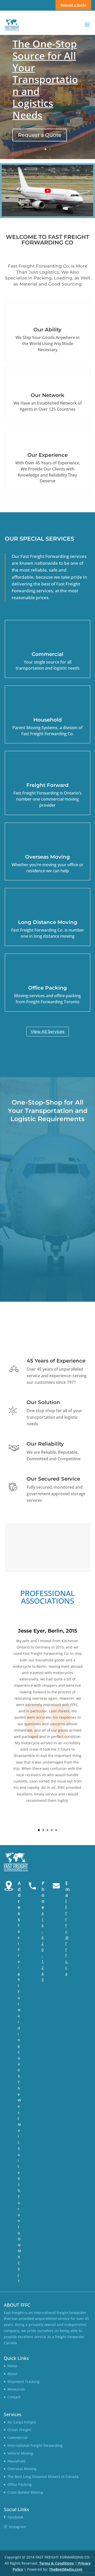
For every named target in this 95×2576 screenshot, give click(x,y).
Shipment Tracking (23, 2381)
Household (47, 720)
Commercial (47, 654)
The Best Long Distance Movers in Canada (43, 2476)
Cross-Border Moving (25, 2492)
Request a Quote (73, 5)
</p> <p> (47, 1542)
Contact (13, 2397)
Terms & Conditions (56, 2563)
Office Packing (47, 988)
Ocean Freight (19, 2429)
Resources (16, 2389)
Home (12, 2365)
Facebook (16, 2517)
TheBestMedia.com (65, 2569)
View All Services (48, 1031)
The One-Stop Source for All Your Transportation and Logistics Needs (45, 79)
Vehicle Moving (20, 2453)
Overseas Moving (47, 857)
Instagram (17, 2526)
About (12, 2373)
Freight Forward (47, 785)
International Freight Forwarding (35, 2445)
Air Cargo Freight (21, 2422)
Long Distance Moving (47, 922)
